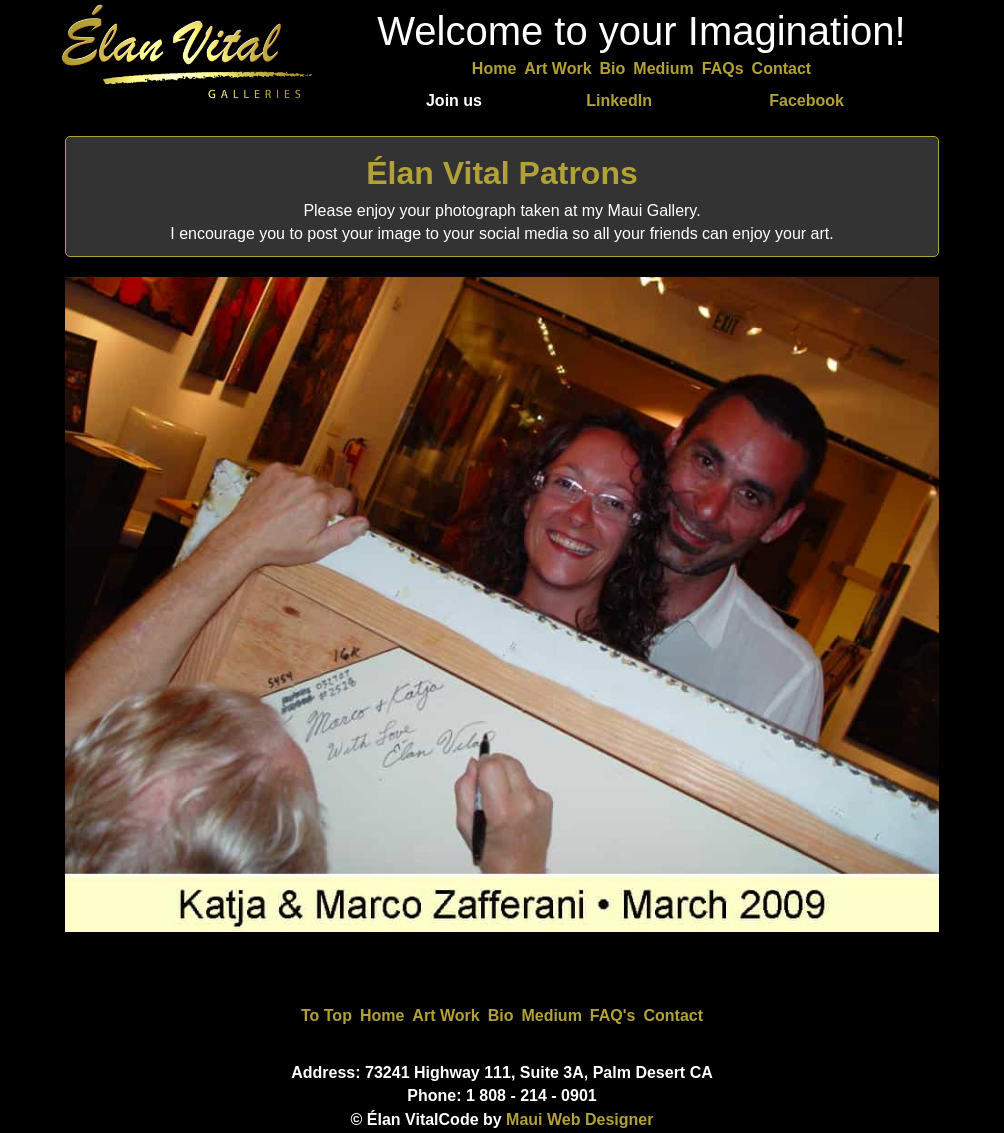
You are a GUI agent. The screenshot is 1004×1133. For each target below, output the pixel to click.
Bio (613, 68)
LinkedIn (619, 100)
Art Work (557, 68)
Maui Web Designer (579, 1119)
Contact (782, 68)
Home (494, 68)
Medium (663, 68)
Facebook (806, 100)
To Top (326, 1015)
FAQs (723, 68)
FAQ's (613, 1015)
